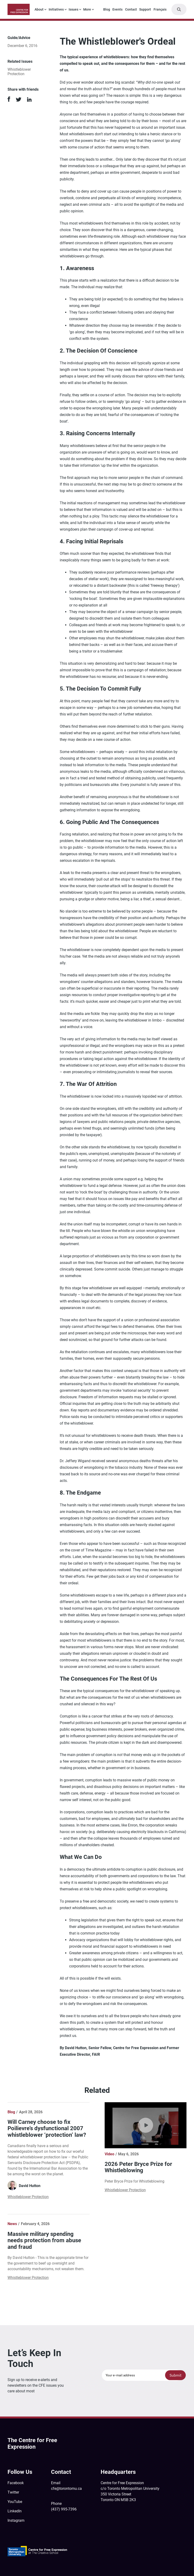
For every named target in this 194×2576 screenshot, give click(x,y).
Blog (106, 9)
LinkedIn (15, 2511)
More (87, 9)
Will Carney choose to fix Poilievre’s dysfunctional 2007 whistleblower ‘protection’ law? (47, 2128)
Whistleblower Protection (19, 71)
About (39, 9)
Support (145, 9)
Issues (73, 9)
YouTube (15, 2501)
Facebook (16, 2483)
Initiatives (56, 9)
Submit (176, 2375)
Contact (131, 9)
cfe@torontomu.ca (66, 2488)
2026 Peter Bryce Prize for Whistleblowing (138, 2167)
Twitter (13, 2492)
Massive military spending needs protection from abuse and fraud (44, 2240)
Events (117, 9)
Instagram (16, 2520)
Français (160, 9)
